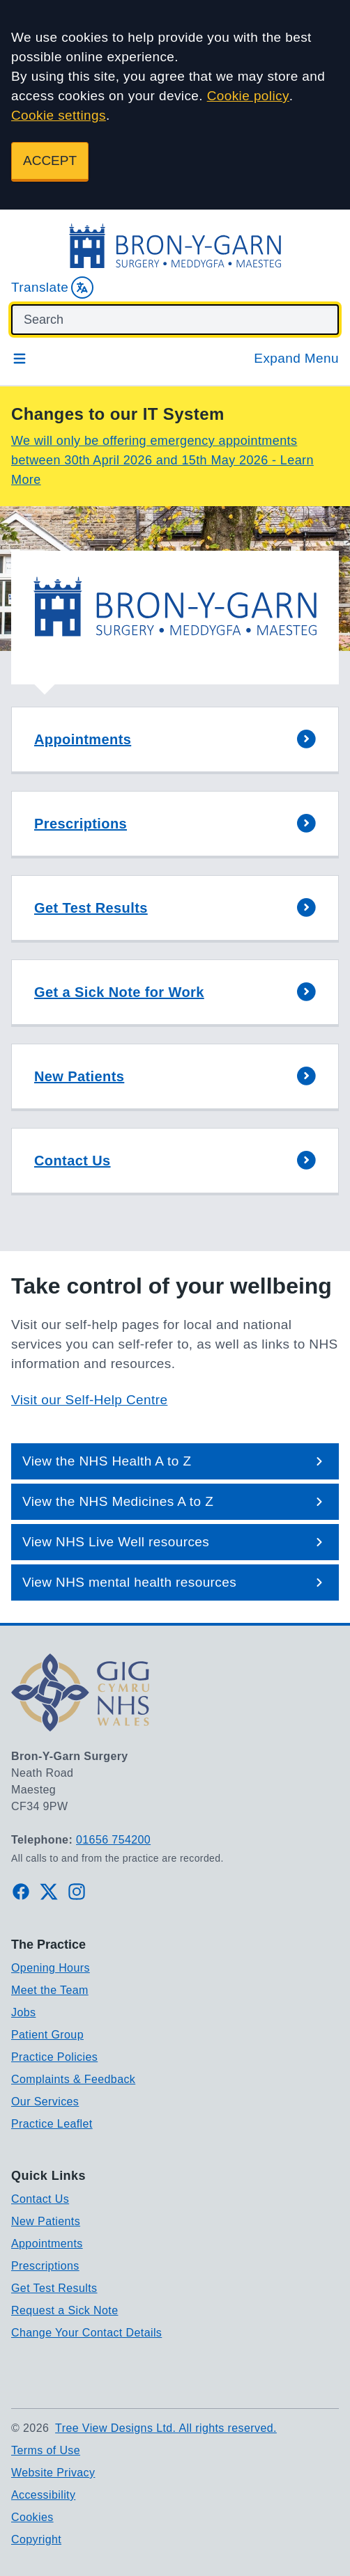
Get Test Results (54, 2288)
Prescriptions (45, 2266)
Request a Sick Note (64, 2310)
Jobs (23, 2012)
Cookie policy (248, 95)
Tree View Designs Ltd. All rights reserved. (166, 2428)
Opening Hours (50, 1968)
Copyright (36, 2539)
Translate (52, 287)
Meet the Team (50, 1990)
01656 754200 (113, 1840)
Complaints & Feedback (73, 2079)
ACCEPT (50, 160)
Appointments (47, 2243)
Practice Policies (54, 2057)
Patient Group (47, 2035)
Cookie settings (58, 115)
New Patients (45, 2221)
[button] (175, 740)
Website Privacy (53, 2473)
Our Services (45, 2101)
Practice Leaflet (52, 2124)
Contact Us (40, 2199)
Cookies (32, 2517)
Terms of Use (45, 2450)
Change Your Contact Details (86, 2333)
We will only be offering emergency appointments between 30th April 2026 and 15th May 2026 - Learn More (162, 460)
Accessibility (43, 2495)
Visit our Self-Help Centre (89, 1399)
